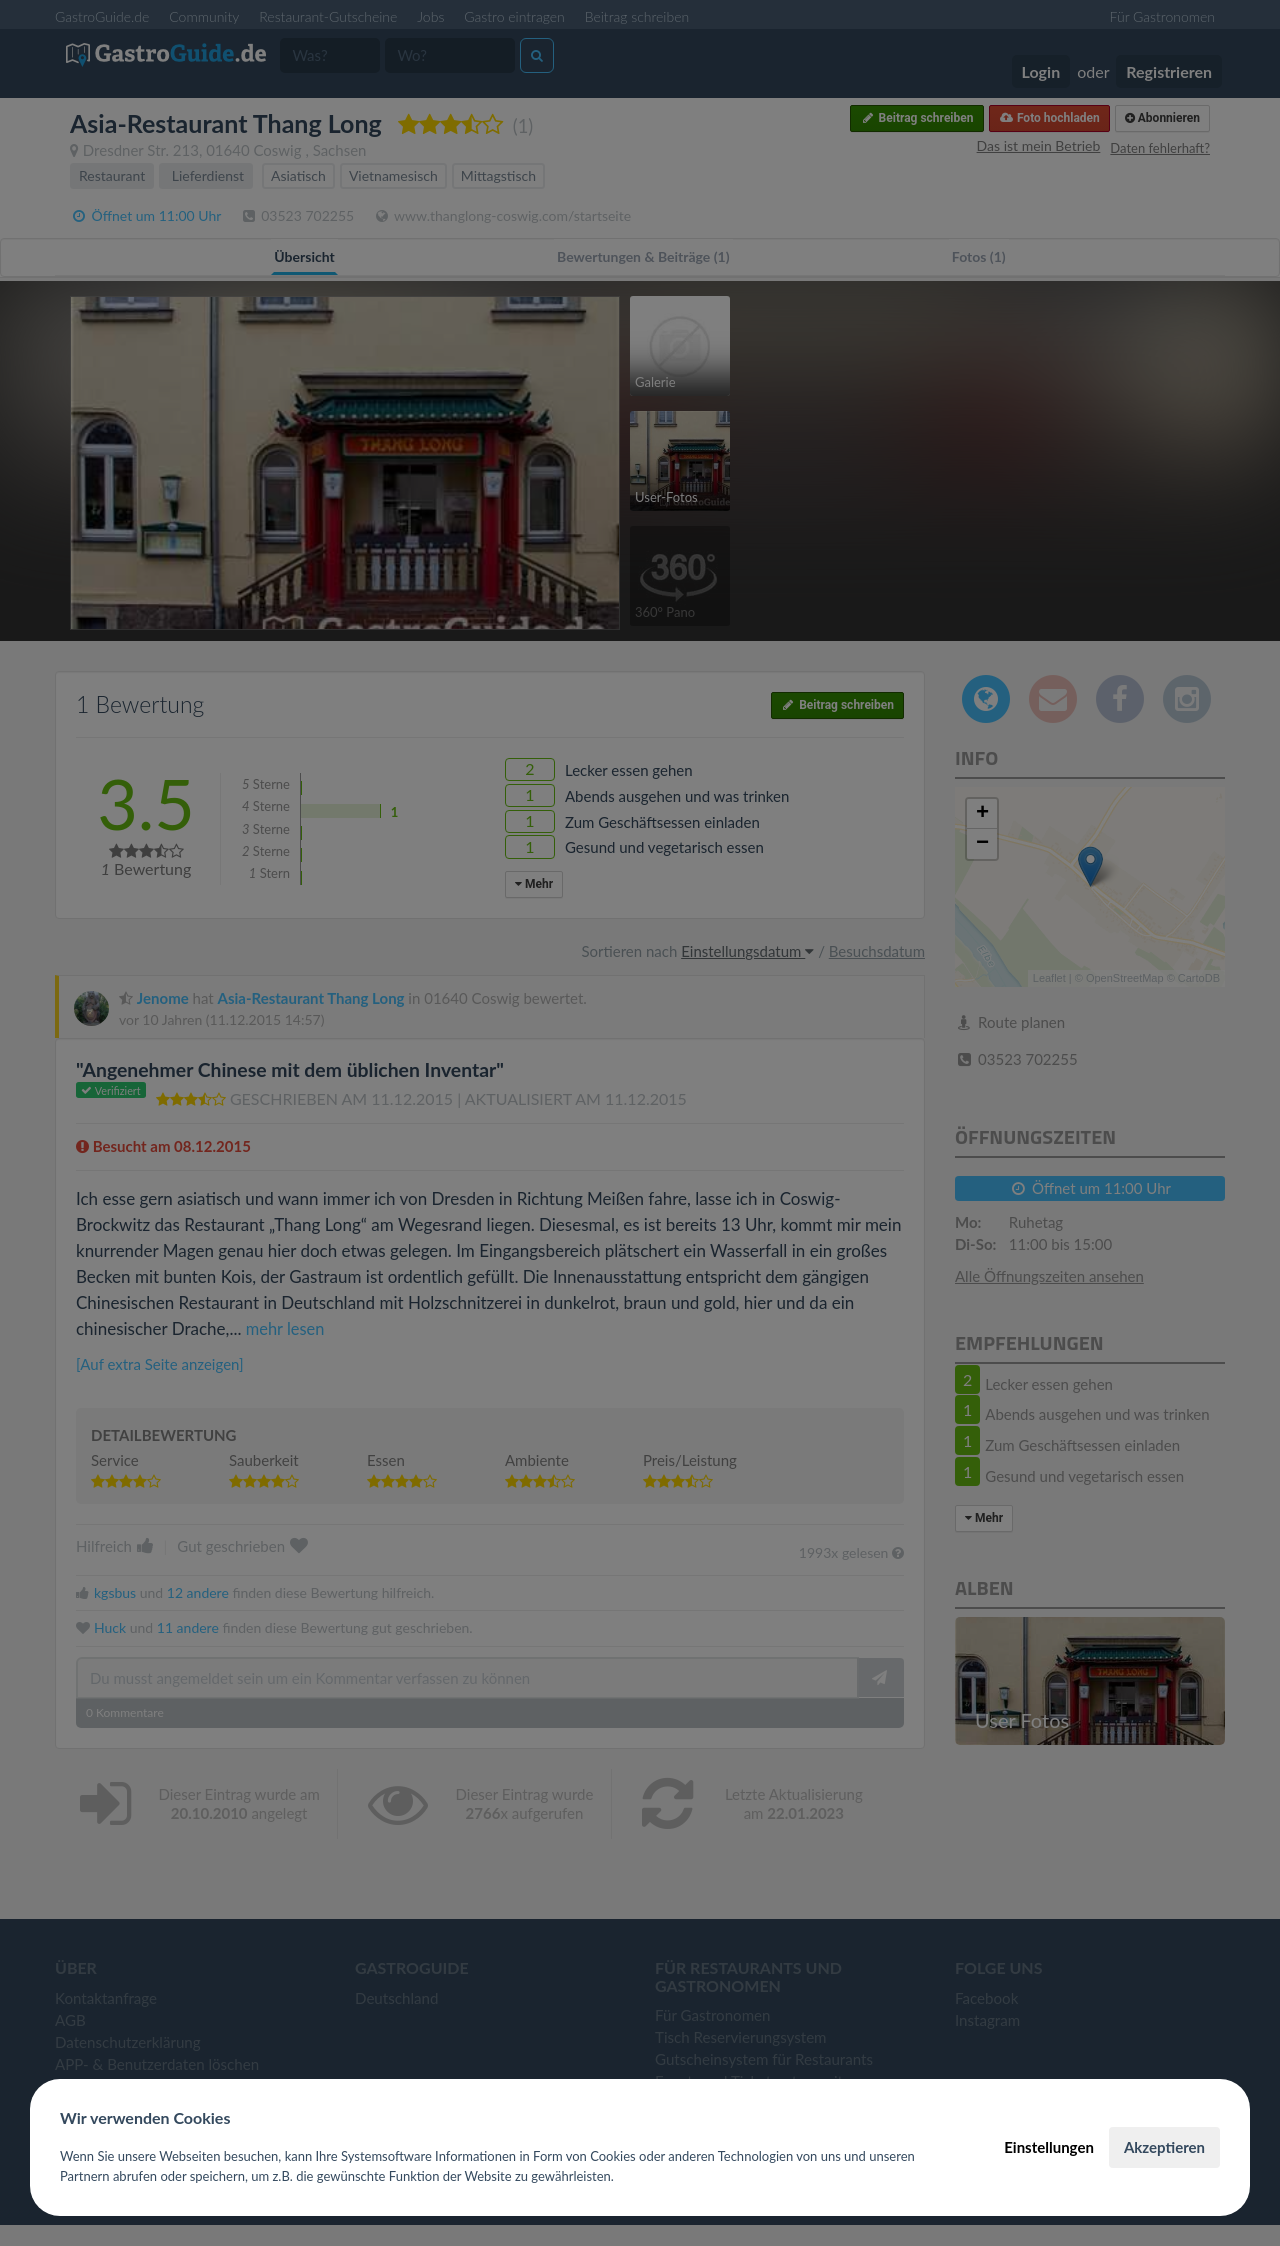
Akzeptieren (1164, 2147)
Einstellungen (1049, 2147)
